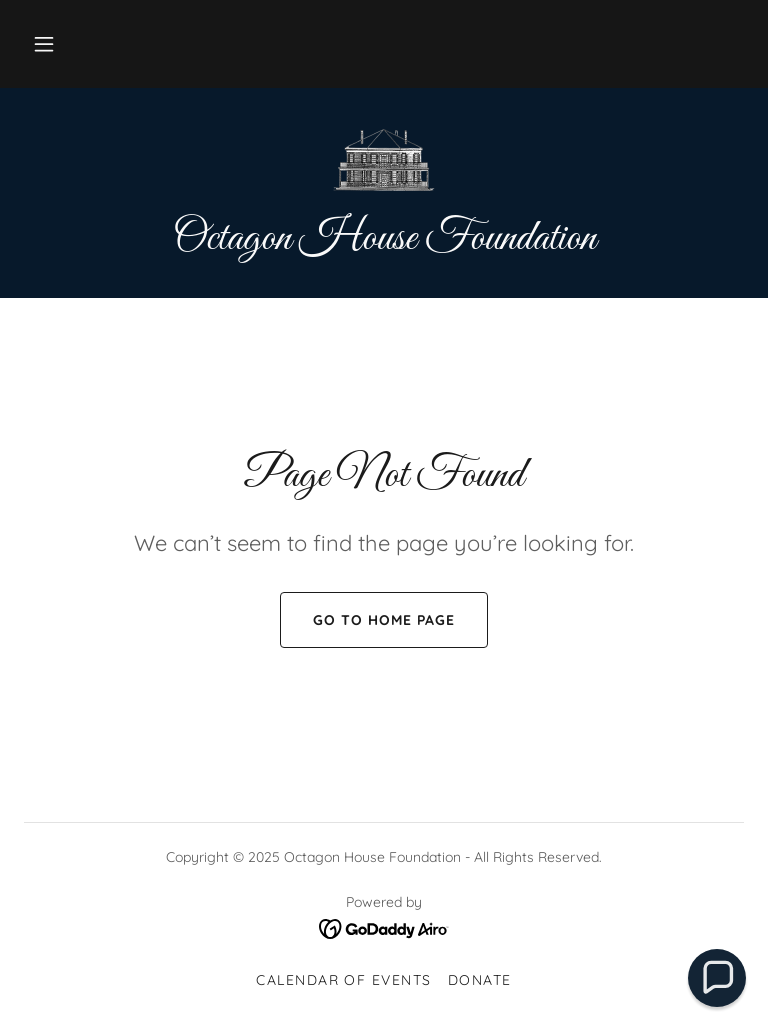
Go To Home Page (367, 620)
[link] (384, 160)
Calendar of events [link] (344, 980)
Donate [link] (480, 980)
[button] (44, 44)
